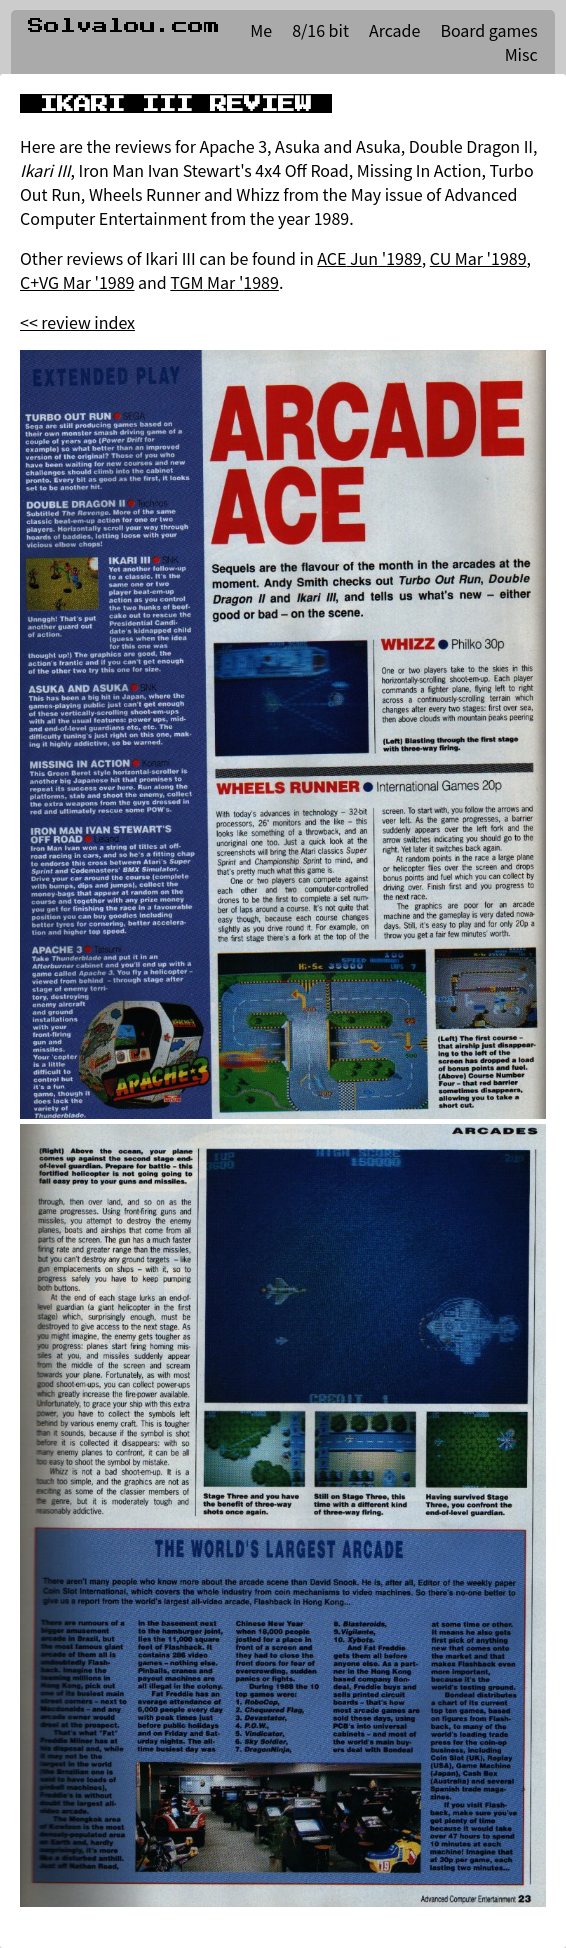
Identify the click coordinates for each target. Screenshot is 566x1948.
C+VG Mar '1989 (77, 282)
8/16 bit (320, 30)
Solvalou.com (124, 26)
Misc (521, 54)
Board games (488, 30)
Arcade (394, 30)
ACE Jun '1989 (369, 258)
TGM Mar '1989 (224, 282)
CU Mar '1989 (478, 258)
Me (261, 30)
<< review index (77, 322)
